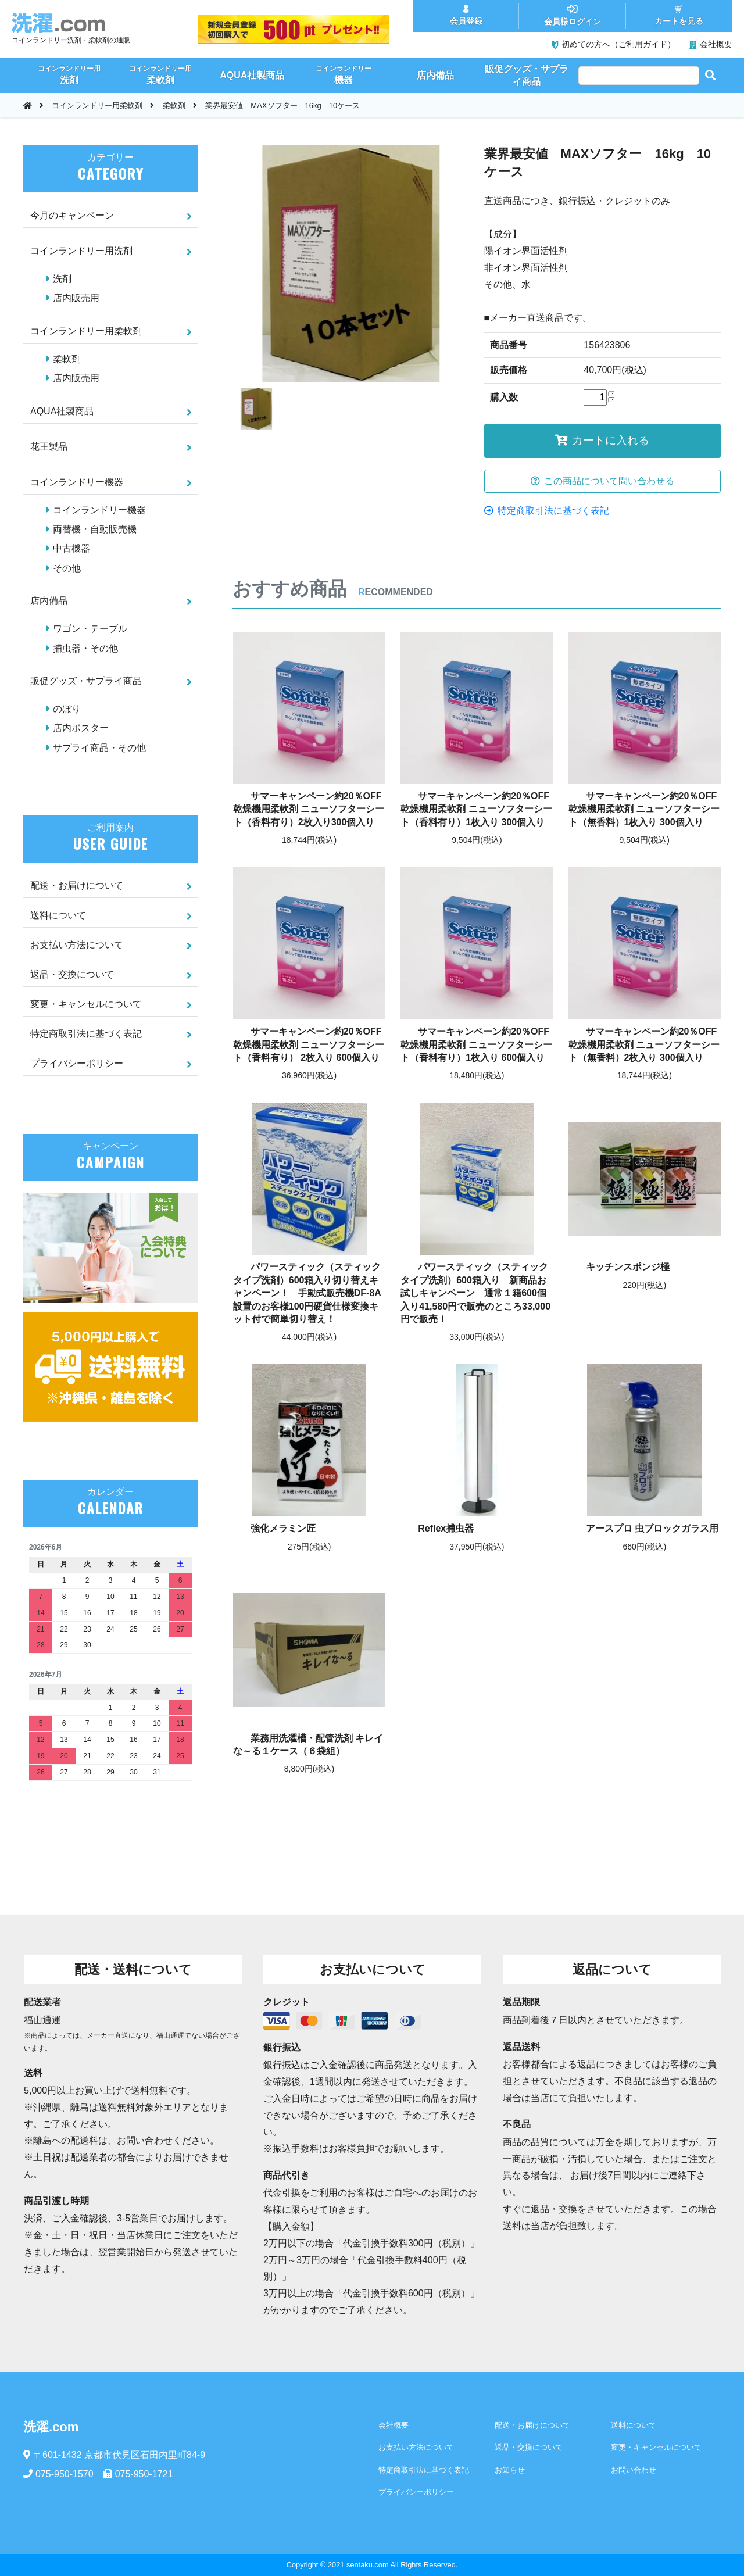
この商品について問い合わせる (602, 481)
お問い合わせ (633, 2470)
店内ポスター (81, 728)
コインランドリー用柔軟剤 (97, 105)
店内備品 (48, 601)
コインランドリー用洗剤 (81, 251)
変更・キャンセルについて (86, 1004)
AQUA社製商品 (62, 411)
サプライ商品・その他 (99, 748)
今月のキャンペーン (72, 215)
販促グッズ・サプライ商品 (86, 681)
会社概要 (393, 2425)
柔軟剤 (174, 105)
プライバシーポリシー (76, 1063)
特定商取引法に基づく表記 (546, 511)
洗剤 (62, 279)
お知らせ (510, 2470)
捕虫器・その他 (85, 648)
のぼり (67, 709)
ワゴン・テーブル (90, 629)
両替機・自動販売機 (95, 529)
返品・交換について (72, 974)
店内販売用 (76, 298)
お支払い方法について (76, 945)
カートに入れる (602, 440)
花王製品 (48, 447)
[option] (351, 263)
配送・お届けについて (76, 885)
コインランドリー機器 (76, 482)
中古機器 (71, 548)
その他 (67, 568)
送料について (58, 915)
